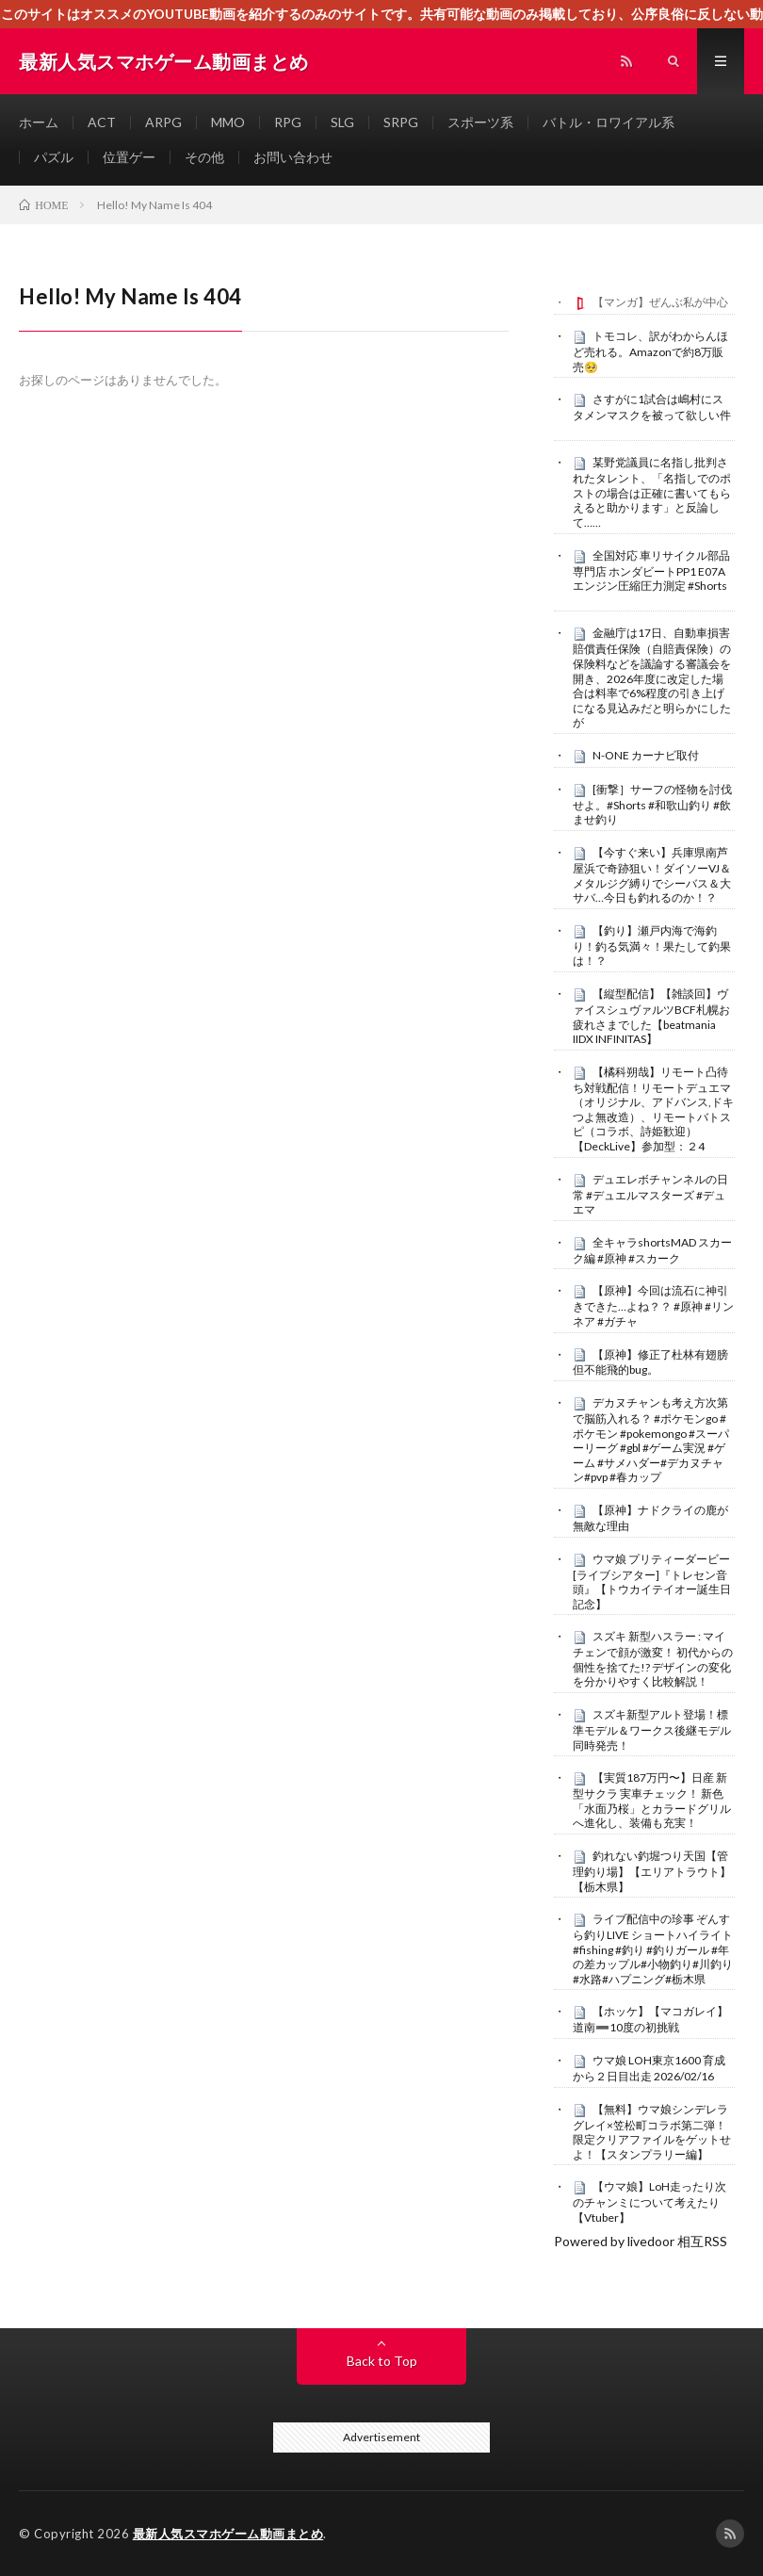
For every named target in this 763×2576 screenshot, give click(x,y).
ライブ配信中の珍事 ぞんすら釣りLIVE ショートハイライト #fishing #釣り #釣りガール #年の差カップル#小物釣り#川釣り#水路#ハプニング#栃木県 (653, 1949)
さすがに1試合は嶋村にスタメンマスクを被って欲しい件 (652, 407)
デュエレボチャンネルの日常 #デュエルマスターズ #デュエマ (650, 1194)
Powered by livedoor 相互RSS (640, 2241)
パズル (53, 157)
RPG (287, 122)
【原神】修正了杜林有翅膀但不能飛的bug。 (650, 1362)
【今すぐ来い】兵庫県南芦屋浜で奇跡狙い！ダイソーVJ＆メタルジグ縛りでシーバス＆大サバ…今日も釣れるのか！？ (652, 875)
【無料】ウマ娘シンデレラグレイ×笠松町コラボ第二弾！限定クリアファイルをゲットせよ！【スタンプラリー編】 (652, 2131)
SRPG (400, 122)
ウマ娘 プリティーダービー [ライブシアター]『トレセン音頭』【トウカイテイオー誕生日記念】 (652, 1581)
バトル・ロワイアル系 (608, 122)
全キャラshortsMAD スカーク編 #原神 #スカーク (652, 1250)
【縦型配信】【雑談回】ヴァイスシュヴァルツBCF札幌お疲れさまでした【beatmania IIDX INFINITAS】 (651, 1016)
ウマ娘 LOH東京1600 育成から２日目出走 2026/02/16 (649, 2068)
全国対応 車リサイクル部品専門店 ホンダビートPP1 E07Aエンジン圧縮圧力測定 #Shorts (651, 571)
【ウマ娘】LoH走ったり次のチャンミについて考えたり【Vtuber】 (649, 2202)
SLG (342, 122)
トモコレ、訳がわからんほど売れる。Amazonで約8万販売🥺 (650, 351)
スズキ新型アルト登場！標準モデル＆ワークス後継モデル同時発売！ (652, 1730)
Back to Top (382, 2361)
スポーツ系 (480, 122)
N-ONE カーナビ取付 (646, 755)
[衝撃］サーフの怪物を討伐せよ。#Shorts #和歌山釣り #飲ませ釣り (652, 804)
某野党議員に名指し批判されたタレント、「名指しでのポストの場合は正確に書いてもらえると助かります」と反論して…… (652, 492)
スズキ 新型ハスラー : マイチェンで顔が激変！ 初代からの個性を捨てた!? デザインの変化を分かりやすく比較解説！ (653, 1658)
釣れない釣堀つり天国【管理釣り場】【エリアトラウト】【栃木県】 (652, 1871)
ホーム (38, 122)
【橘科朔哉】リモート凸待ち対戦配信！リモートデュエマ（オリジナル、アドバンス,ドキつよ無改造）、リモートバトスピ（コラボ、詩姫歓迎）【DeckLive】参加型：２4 (653, 1109)
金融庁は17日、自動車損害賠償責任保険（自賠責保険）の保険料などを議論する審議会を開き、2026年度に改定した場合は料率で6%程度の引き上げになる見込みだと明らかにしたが (652, 677)
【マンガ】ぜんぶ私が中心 (660, 302)
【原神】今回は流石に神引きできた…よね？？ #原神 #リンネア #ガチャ (653, 1306)
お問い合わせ (293, 157)
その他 (204, 157)
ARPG (163, 122)
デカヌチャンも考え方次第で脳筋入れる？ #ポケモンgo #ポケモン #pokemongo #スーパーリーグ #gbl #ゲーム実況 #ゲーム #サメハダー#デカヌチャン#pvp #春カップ (651, 1439)
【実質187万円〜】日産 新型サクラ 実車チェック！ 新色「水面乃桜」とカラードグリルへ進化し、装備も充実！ (652, 1800)
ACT (102, 122)
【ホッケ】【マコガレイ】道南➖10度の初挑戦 (650, 2019)
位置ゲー (129, 157)
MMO (228, 122)
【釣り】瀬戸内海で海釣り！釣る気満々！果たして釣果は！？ (652, 946)
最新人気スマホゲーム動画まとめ (228, 2533)
